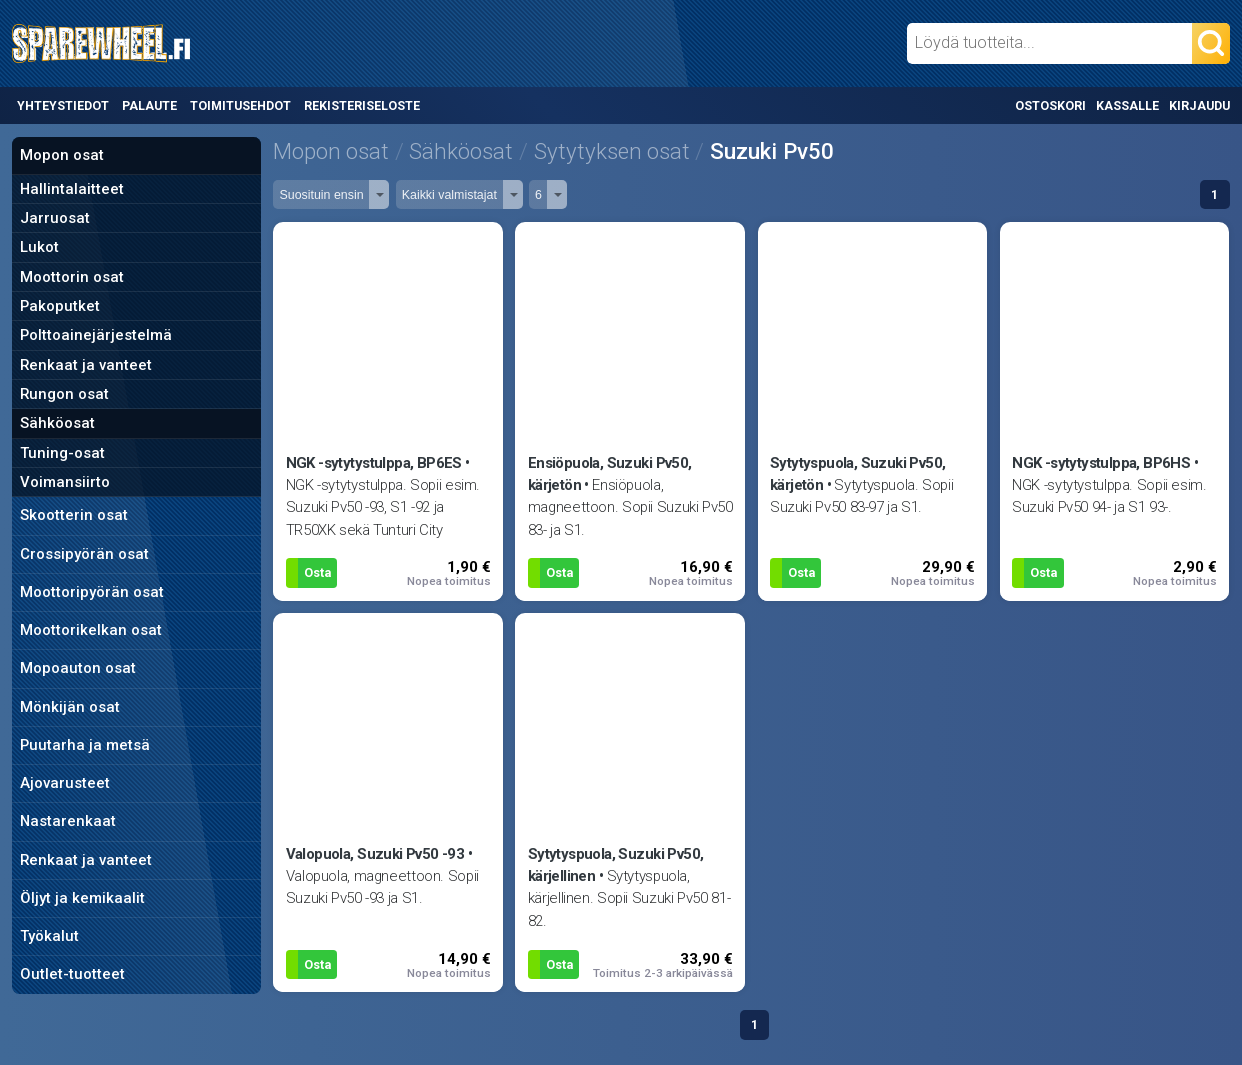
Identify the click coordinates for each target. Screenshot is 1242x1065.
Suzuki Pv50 (772, 151)
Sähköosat (57, 423)
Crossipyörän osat (84, 554)
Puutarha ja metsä (85, 745)
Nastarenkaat (68, 821)
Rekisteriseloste (362, 105)
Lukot (39, 247)
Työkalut (49, 936)
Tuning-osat (62, 453)
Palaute (149, 105)
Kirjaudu (1199, 105)
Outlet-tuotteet (72, 974)
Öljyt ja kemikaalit (82, 898)
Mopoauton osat (78, 668)
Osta (317, 572)
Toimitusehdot (240, 105)
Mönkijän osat (70, 707)
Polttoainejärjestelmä (96, 335)
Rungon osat (64, 394)
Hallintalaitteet (72, 189)
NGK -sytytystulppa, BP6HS (1101, 463)
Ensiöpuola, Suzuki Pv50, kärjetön (610, 474)
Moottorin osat (72, 277)
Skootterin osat (74, 515)
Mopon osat (62, 155)
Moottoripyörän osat (92, 592)
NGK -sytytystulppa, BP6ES (374, 463)
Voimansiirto (65, 482)
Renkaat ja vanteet (86, 365)
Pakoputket (60, 306)
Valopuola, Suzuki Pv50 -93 (375, 854)
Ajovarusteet (65, 783)
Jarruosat (55, 218)
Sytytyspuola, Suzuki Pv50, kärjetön (858, 474)
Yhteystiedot (63, 105)
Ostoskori (1050, 105)
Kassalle (1127, 105)
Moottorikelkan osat (91, 630)
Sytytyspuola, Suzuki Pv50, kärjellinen (616, 865)
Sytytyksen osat (612, 151)
